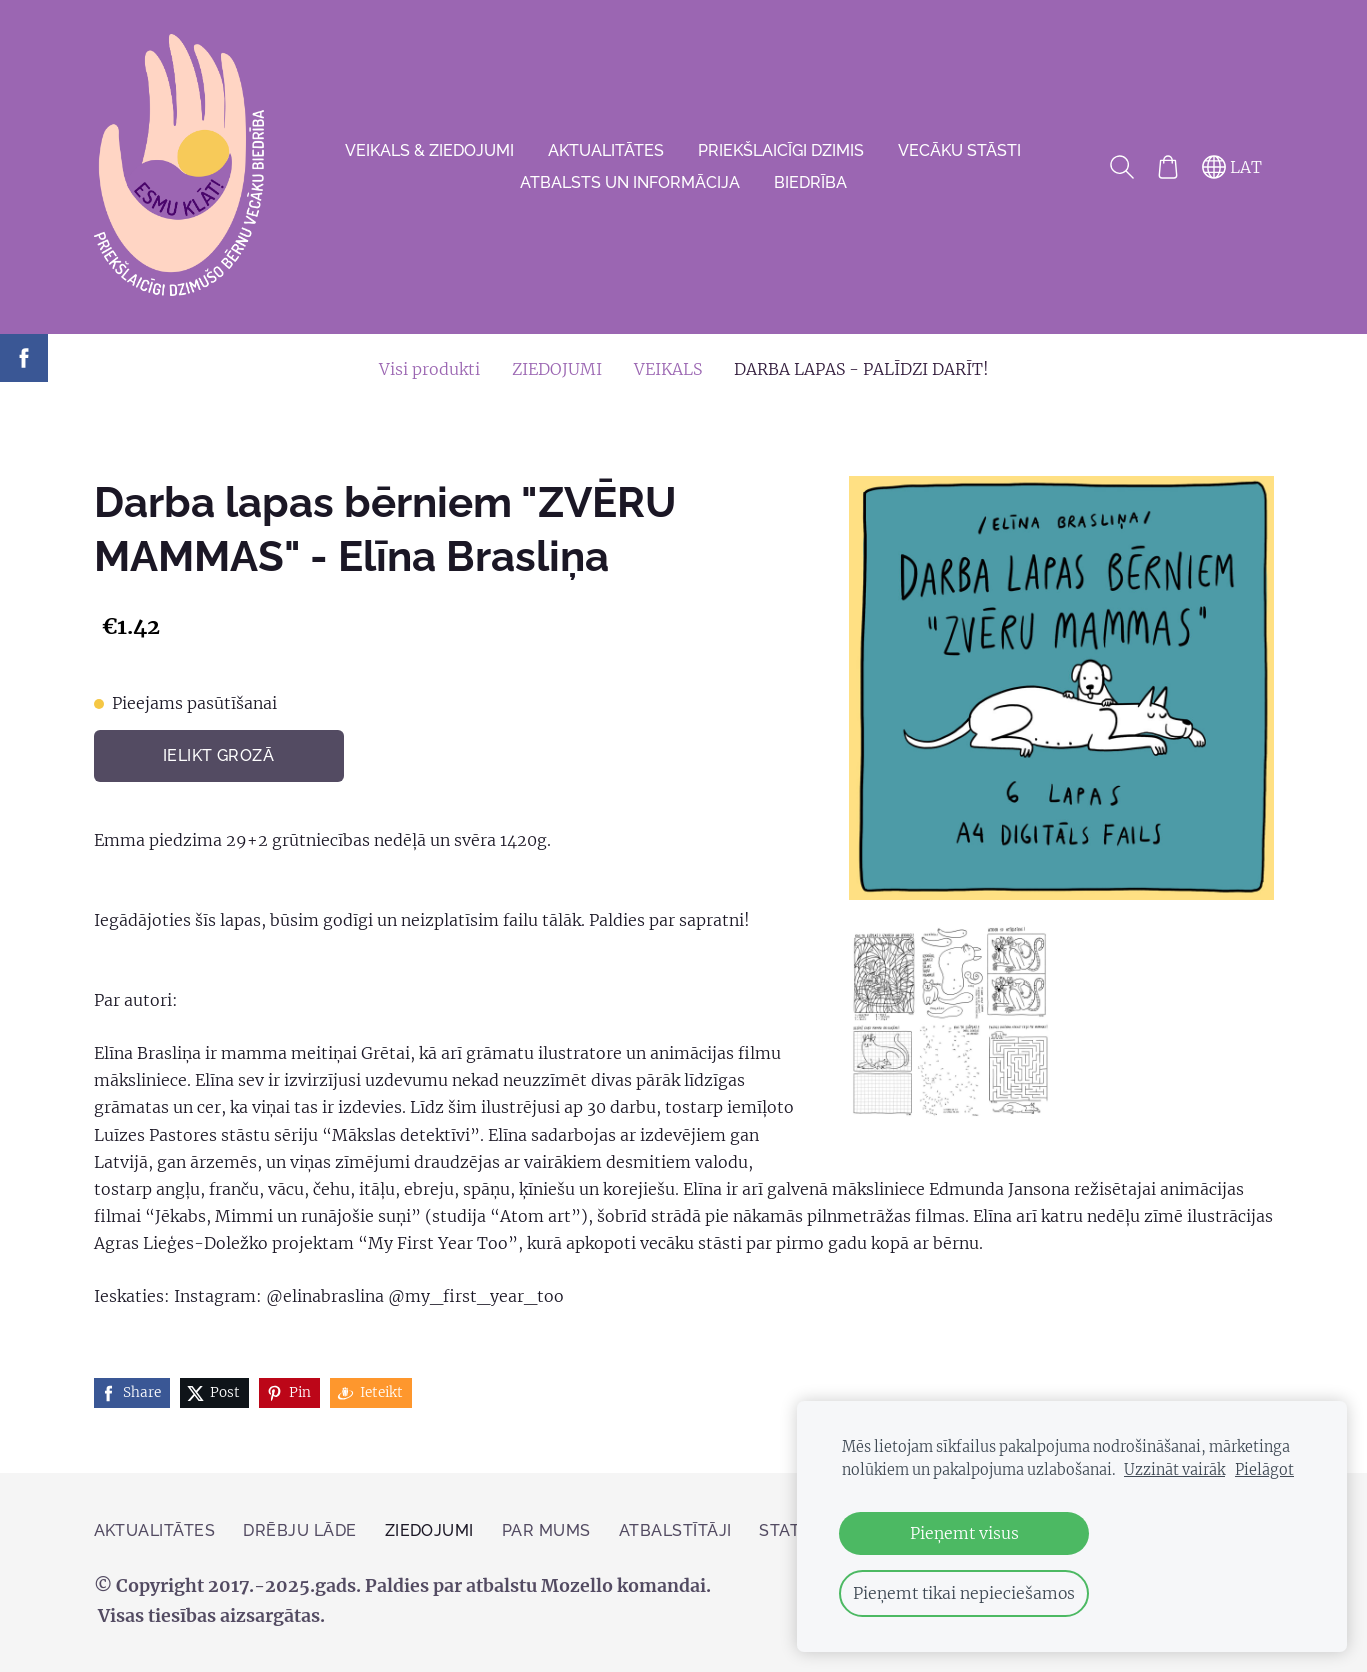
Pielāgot (1264, 1470)
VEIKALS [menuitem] (668, 369)
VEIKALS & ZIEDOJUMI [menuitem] (429, 150)
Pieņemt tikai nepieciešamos (964, 1593)
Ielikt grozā (219, 755)
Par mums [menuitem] (546, 1530)
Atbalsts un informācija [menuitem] (630, 182)
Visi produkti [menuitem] (429, 369)
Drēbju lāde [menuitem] (299, 1530)
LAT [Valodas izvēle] (1232, 167)
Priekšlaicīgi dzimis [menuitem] (781, 150)
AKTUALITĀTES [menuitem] (606, 150)
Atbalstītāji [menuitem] (675, 1530)
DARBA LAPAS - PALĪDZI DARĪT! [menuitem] (861, 369)
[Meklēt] (1121, 167)
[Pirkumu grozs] (1168, 167)
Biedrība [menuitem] (810, 182)
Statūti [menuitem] (793, 1530)
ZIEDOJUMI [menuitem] (557, 369)
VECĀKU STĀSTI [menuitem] (959, 150)
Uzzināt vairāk (1174, 1470)
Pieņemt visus (964, 1533)
